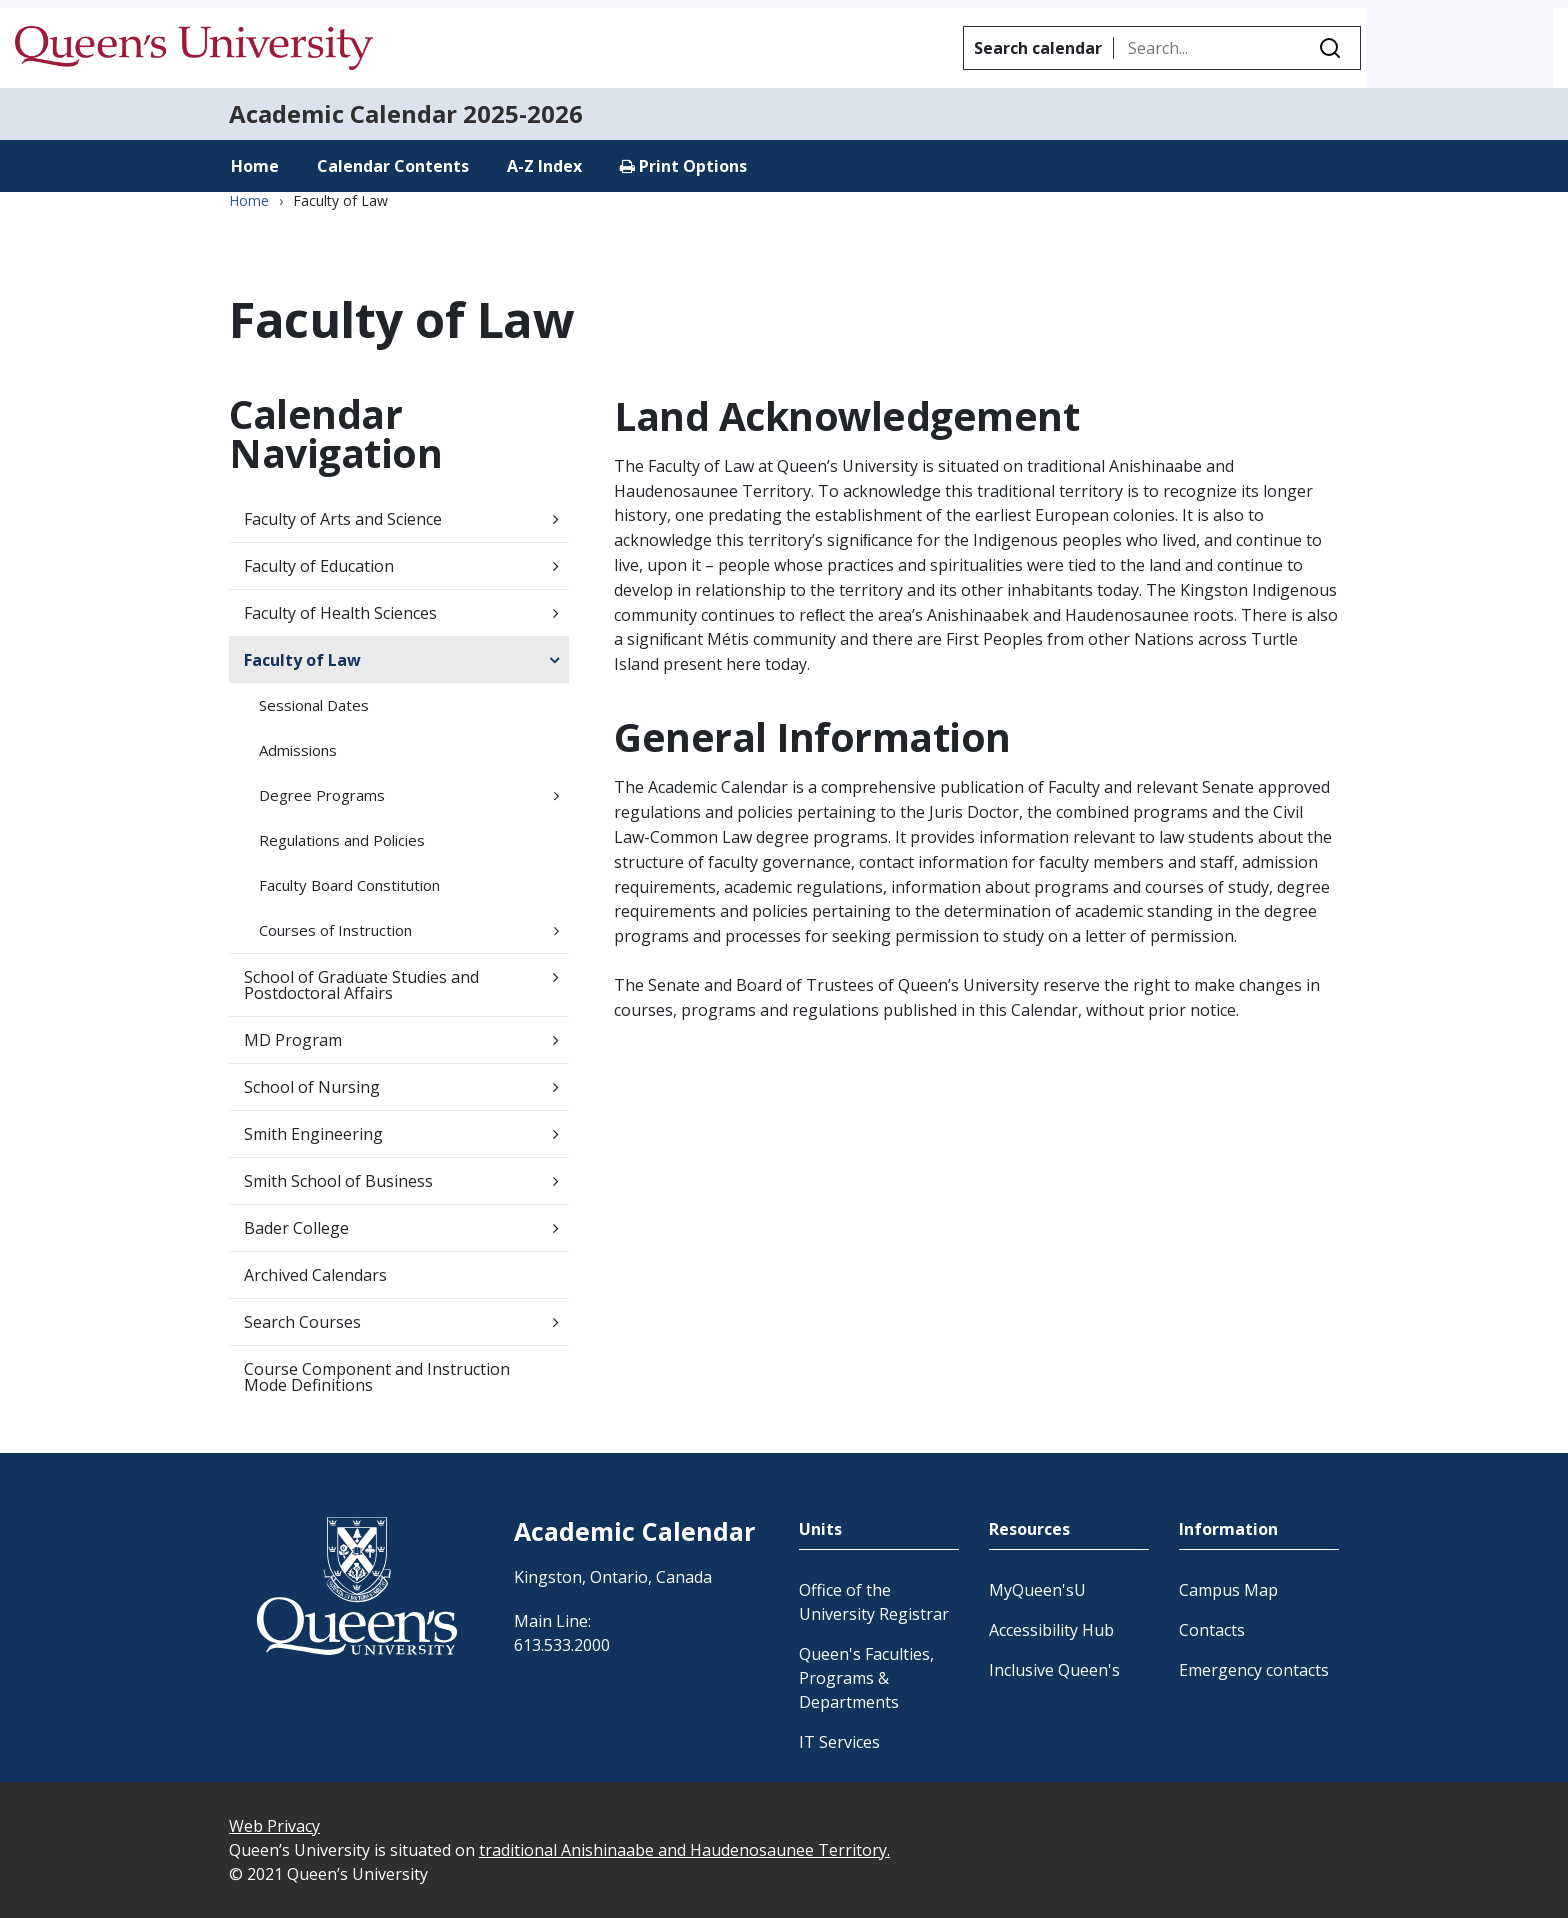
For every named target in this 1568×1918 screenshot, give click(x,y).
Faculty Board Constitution (349, 885)
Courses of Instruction (335, 930)
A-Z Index (544, 166)
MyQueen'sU (1037, 1590)
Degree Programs (322, 795)
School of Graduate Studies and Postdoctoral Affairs (361, 985)
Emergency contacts (1254, 1670)
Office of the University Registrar (874, 1602)
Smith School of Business (338, 1181)
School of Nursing (312, 1087)
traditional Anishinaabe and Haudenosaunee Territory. (684, 1850)
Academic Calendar (343, 114)
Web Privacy (274, 1826)
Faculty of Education (319, 566)
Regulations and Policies (342, 840)
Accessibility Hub (1051, 1630)
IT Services (839, 1742)
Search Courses (302, 1322)
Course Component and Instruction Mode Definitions (377, 1377)
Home (255, 166)
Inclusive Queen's (1054, 1670)
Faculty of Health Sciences (340, 613)
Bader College (296, 1228)
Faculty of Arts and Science (343, 519)
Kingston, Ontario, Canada (613, 1577)
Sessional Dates (314, 705)
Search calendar (1038, 48)
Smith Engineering (313, 1134)
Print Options (683, 166)
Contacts (1212, 1630)
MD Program (293, 1040)
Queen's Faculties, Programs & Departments (866, 1678)
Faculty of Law (302, 660)
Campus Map (1228, 1590)
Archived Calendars (315, 1275)
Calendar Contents (393, 166)
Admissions (298, 750)
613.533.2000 (562, 1645)
